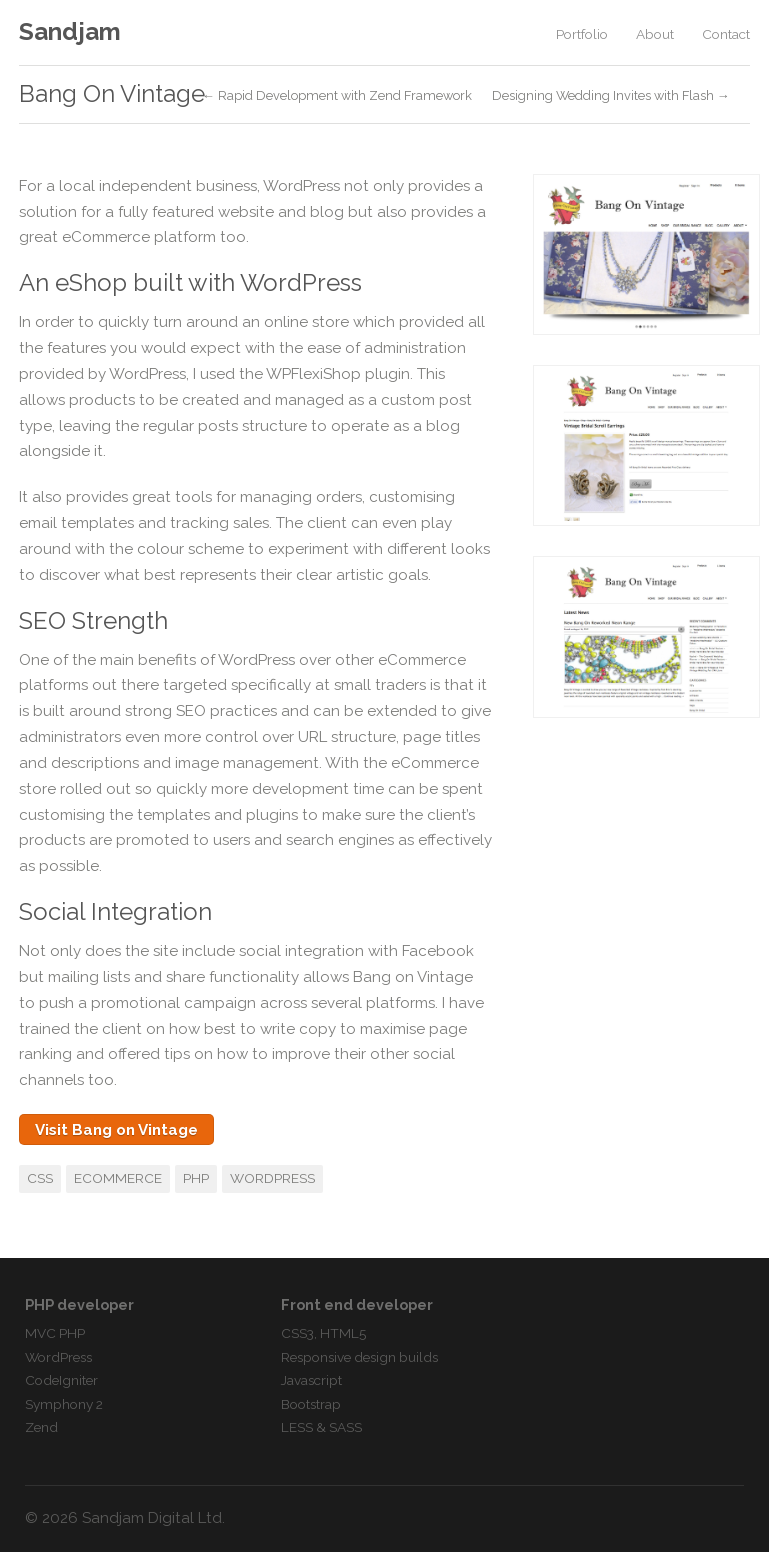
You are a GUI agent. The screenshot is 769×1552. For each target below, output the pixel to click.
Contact (726, 34)
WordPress (272, 1178)
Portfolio (582, 34)
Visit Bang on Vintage (116, 1130)
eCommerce (118, 1178)
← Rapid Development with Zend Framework (337, 96)
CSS (40, 1178)
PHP (196, 1178)
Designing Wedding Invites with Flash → (611, 96)
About (655, 34)
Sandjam (70, 31)
